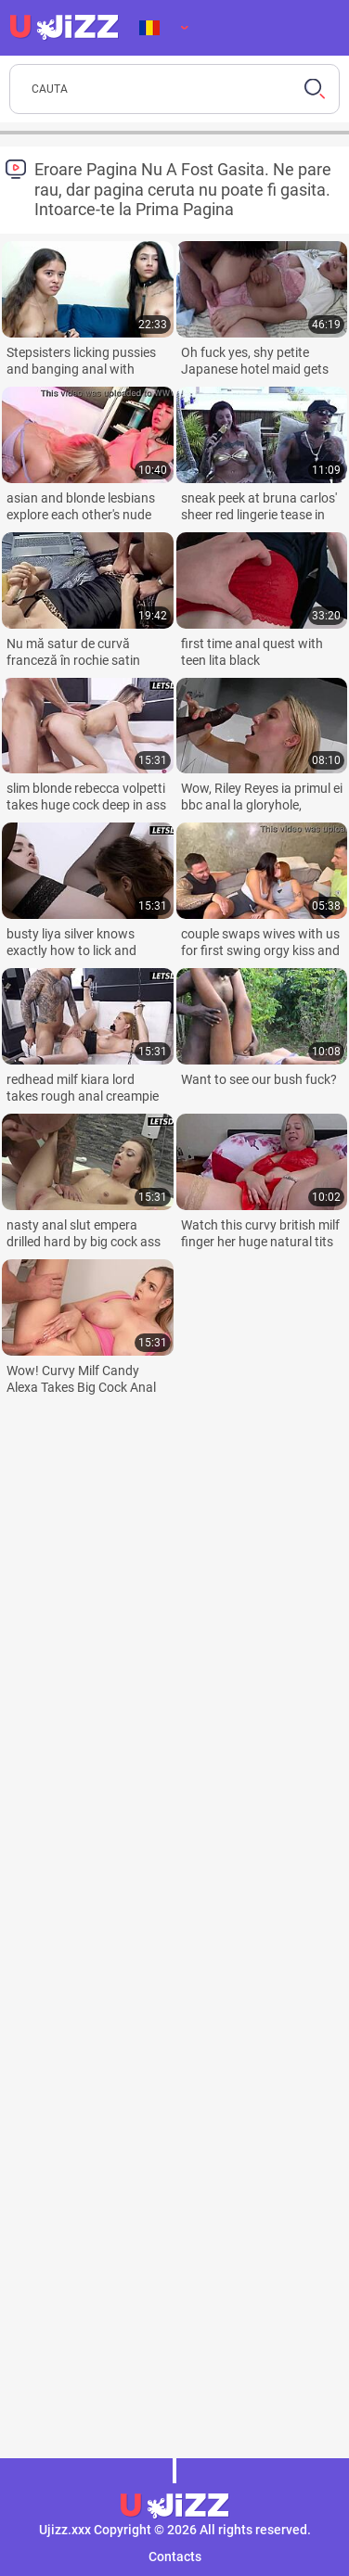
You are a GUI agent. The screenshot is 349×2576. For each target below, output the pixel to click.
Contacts (175, 2556)
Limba (149, 27)
